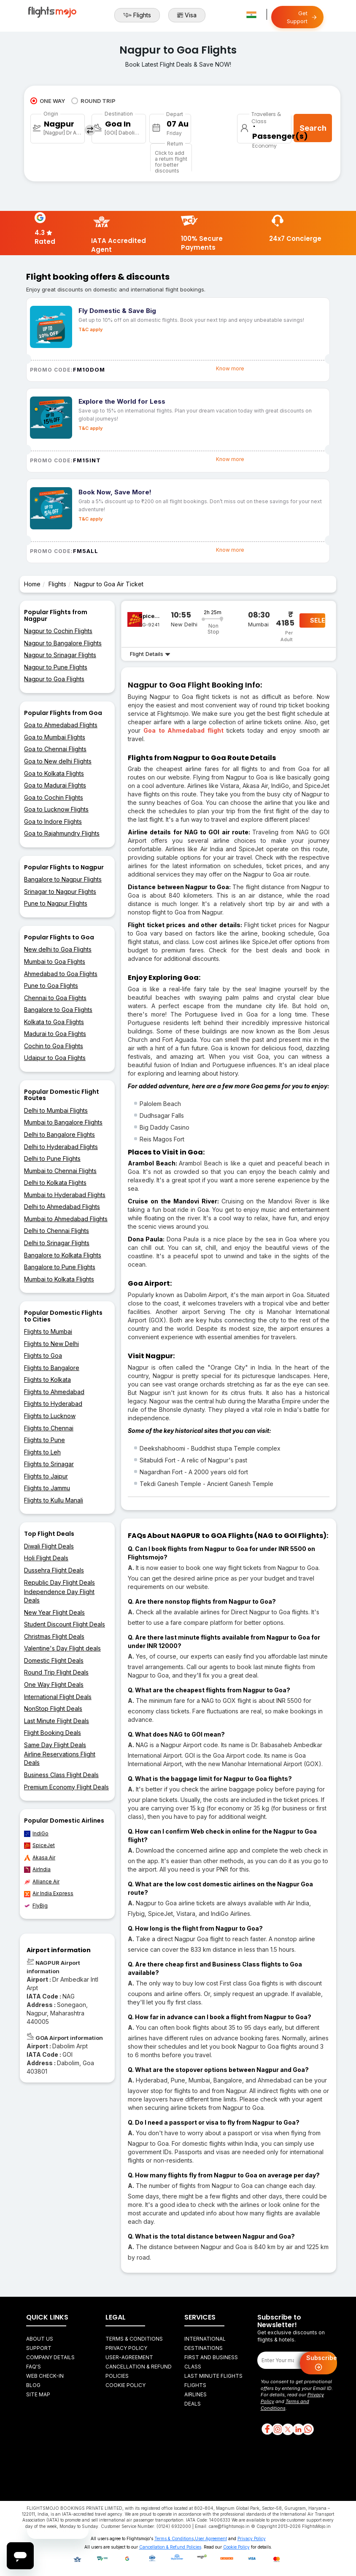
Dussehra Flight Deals (54, 1570)
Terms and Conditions (285, 2404)
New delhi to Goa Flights (58, 949)
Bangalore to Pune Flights (59, 1266)
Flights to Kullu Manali (53, 1500)
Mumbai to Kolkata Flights (59, 1279)
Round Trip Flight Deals (56, 1672)
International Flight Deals (58, 1696)
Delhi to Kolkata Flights (55, 1182)
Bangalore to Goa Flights (58, 1009)
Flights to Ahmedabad (54, 1391)
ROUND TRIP (93, 100)
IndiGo (36, 1833)
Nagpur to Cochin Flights (58, 630)
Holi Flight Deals (46, 1558)
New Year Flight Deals (54, 1612)
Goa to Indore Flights (53, 821)
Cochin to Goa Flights (53, 1045)
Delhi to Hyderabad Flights (61, 1146)
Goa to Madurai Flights (55, 785)
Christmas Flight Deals (54, 1636)
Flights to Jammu (47, 1488)
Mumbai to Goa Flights (54, 961)
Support (38, 2348)
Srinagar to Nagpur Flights (60, 891)
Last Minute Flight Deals (56, 1720)
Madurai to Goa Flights (55, 1033)
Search (312, 128)
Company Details (50, 2357)
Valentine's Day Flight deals (62, 1648)
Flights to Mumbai (48, 1331)
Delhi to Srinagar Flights (56, 1242)
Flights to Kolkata (47, 1379)
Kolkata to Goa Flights (54, 1021)
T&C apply (90, 329)
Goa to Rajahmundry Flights (62, 833)
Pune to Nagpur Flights (55, 903)
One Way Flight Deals (54, 1684)
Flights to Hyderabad (53, 1403)
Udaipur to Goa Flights (55, 1057)
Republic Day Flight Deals (59, 1582)
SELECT (317, 620)
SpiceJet (39, 1845)
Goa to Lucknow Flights (56, 809)
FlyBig (36, 1905)
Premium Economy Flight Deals (66, 1787)
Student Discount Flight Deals (64, 1624)
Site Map (38, 2394)
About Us (39, 2339)
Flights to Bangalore (51, 1367)
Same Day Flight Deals (55, 1744)
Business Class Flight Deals (61, 1774)
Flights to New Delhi (51, 1343)
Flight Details (150, 653)
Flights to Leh (42, 1452)
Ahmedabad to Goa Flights (60, 973)
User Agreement (211, 2538)
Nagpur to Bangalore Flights (63, 643)
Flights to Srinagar (49, 1463)
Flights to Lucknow (50, 1415)
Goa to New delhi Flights (58, 761)
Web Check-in (45, 2376)
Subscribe (321, 2363)
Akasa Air (39, 1857)
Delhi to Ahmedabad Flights (62, 1206)
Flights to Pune (44, 1439)
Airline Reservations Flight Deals (59, 1758)
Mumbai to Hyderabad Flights (64, 1194)
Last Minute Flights (213, 2376)
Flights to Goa (43, 1355)
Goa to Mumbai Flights (54, 737)
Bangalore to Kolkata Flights (62, 1255)
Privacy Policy (126, 2348)
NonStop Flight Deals (53, 1708)
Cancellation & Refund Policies (170, 2546)
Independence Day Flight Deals (59, 1596)
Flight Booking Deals (52, 1732)
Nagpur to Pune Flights (55, 667)
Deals (192, 2404)
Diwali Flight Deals (49, 1546)
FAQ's (33, 2366)
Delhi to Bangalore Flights (59, 1134)
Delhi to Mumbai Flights (56, 1110)
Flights (137, 15)
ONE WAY (47, 100)
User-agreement (129, 2357)
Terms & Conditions (134, 2339)
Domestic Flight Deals (54, 1660)
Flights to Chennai (48, 1428)
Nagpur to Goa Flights (54, 678)
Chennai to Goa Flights (55, 997)
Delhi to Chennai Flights (56, 1230)
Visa (187, 15)
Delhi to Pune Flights (52, 1158)
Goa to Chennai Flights (55, 749)
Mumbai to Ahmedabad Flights (66, 1218)
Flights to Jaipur (46, 1476)
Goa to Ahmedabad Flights (60, 724)
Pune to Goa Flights (51, 985)
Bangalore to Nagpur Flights (63, 879)
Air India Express (48, 1893)
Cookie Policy (125, 2385)
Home (32, 584)
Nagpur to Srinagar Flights (60, 654)
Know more (230, 368)
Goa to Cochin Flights (53, 797)
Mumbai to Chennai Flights (60, 1170)
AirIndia (37, 1869)
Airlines (195, 2394)
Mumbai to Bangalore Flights (63, 1122)
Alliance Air (41, 1881)
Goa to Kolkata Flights (54, 773)
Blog (33, 2385)
